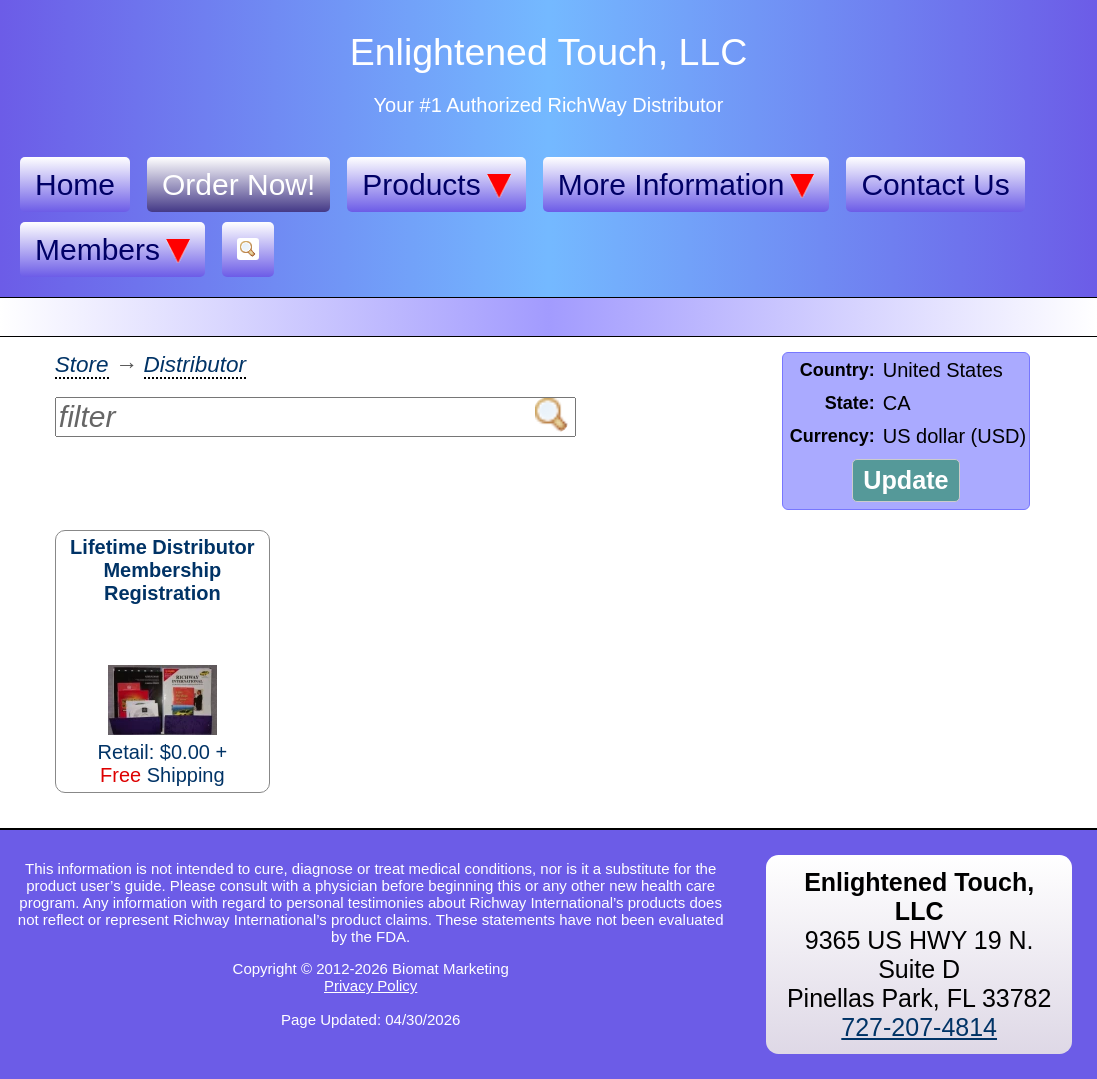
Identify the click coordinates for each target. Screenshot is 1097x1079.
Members (112, 250)
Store (82, 364)
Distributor (195, 364)
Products (436, 185)
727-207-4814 (919, 1027)
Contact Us (935, 184)
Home (75, 184)
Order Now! (238, 184)
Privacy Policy (370, 985)
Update (905, 480)
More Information (686, 185)
